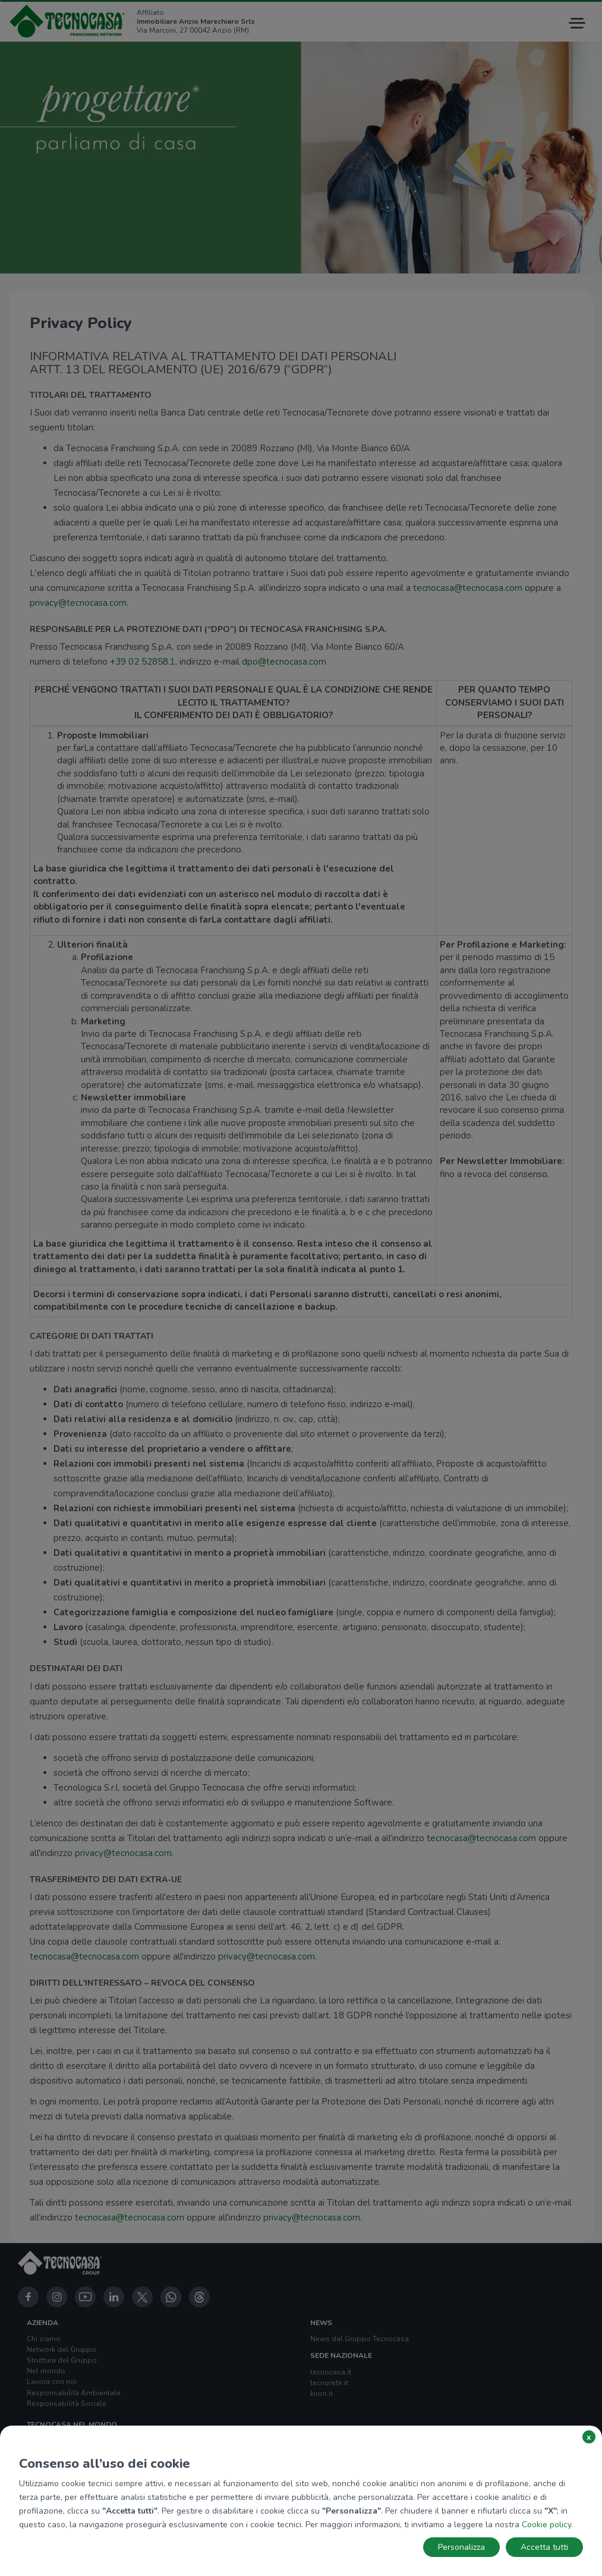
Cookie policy (546, 2524)
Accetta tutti (544, 2547)
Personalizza (461, 2547)
